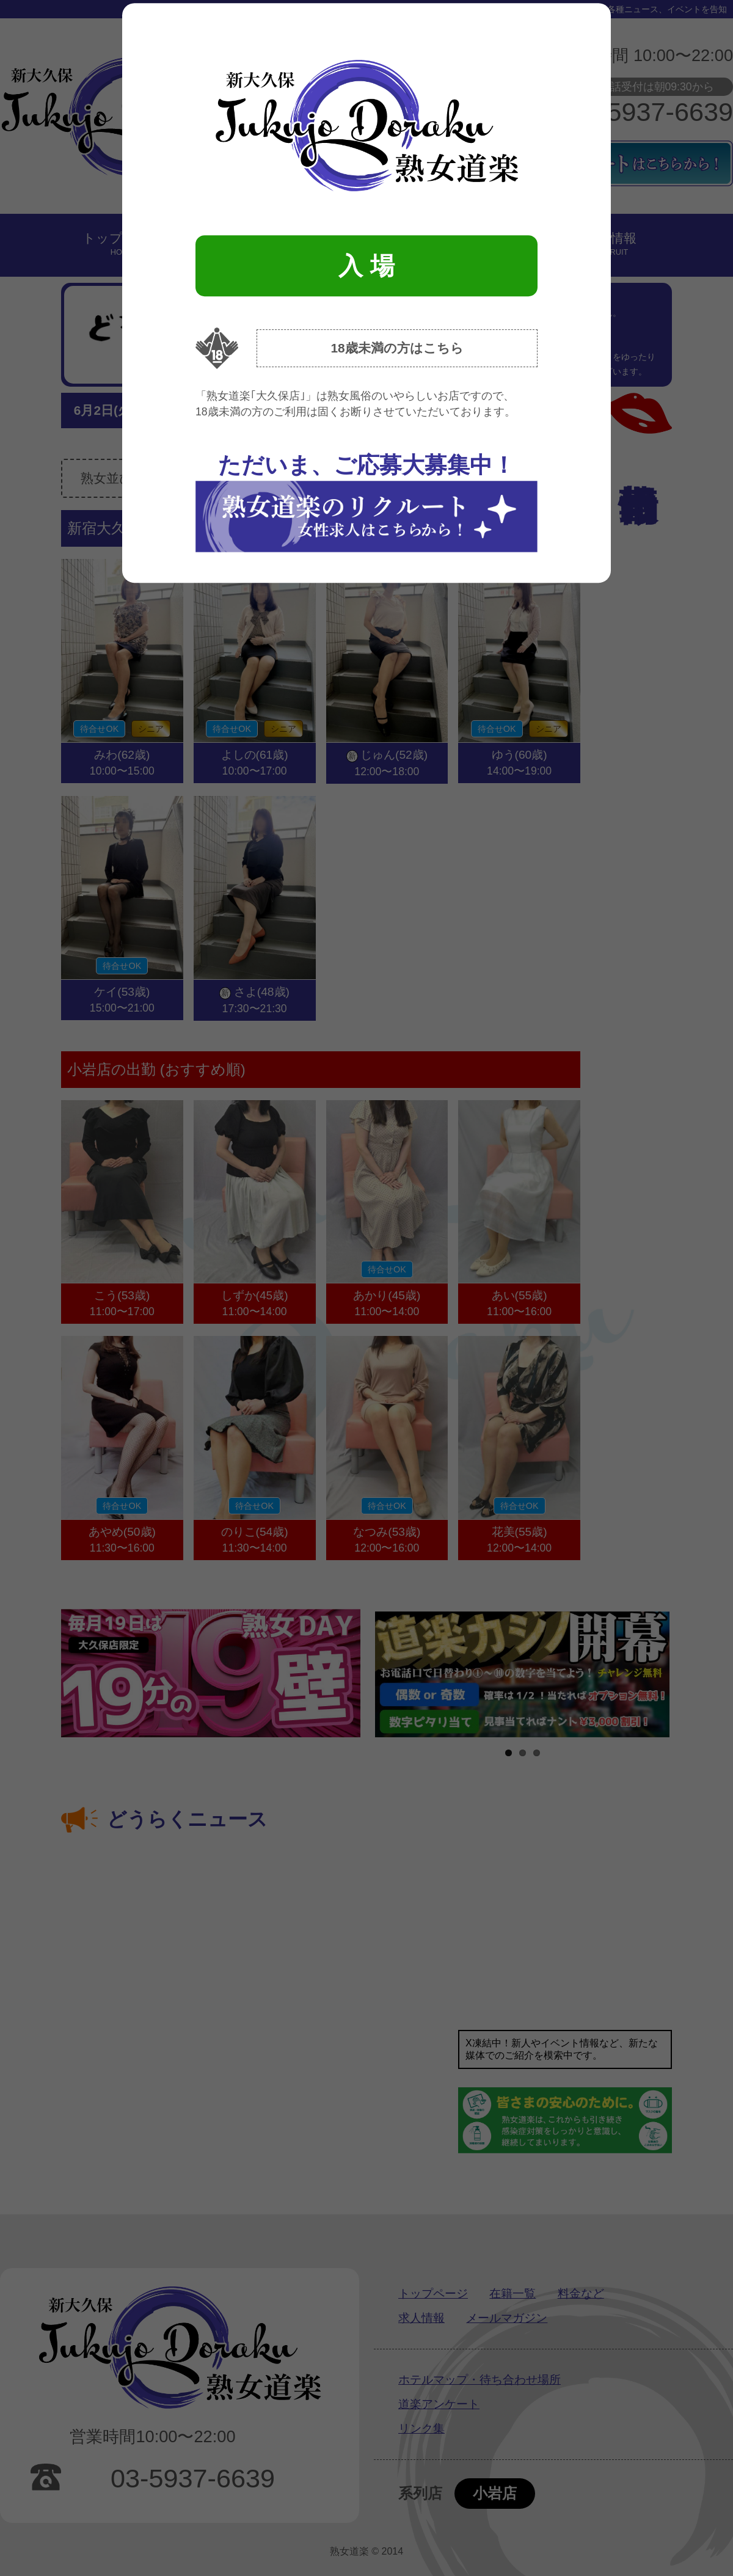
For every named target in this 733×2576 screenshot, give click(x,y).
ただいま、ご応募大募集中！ (366, 502)
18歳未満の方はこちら (396, 348)
